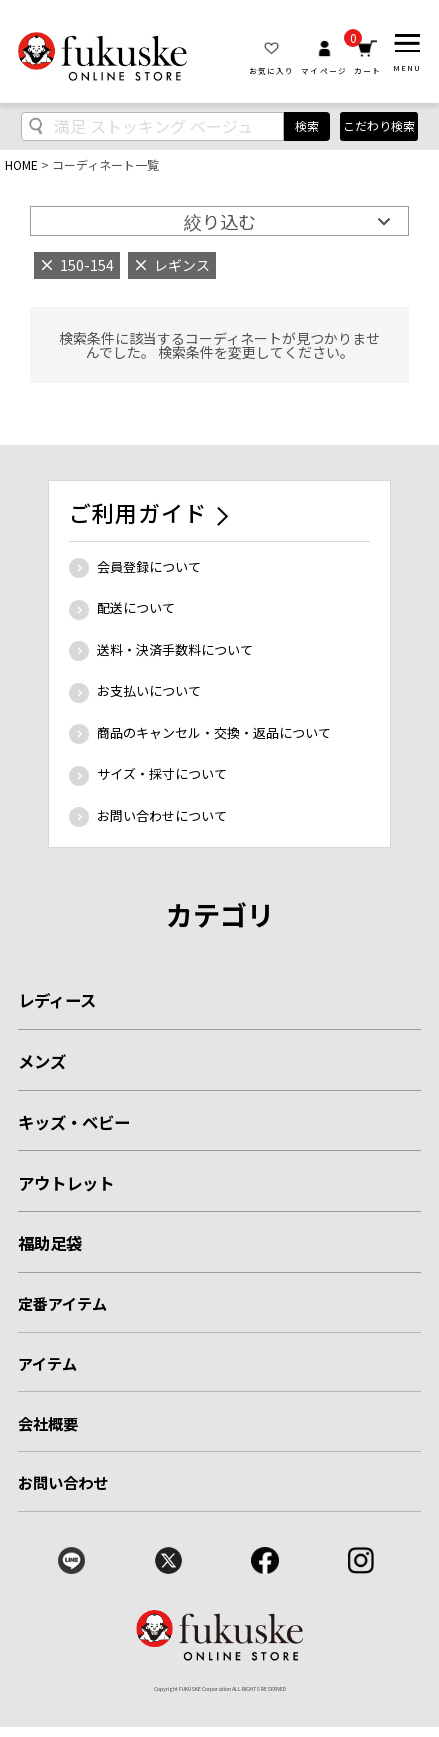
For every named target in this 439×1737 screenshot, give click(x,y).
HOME (21, 164)
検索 (307, 125)
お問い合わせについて (162, 815)
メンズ (42, 1061)
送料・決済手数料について (175, 649)
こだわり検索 (379, 125)
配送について (136, 607)
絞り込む (220, 221)
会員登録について (149, 566)
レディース (57, 1000)
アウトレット (66, 1183)
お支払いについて (149, 690)
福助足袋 (50, 1243)
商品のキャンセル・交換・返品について (214, 732)
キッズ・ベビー (74, 1122)
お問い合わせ (63, 1482)
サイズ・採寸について (162, 773)
